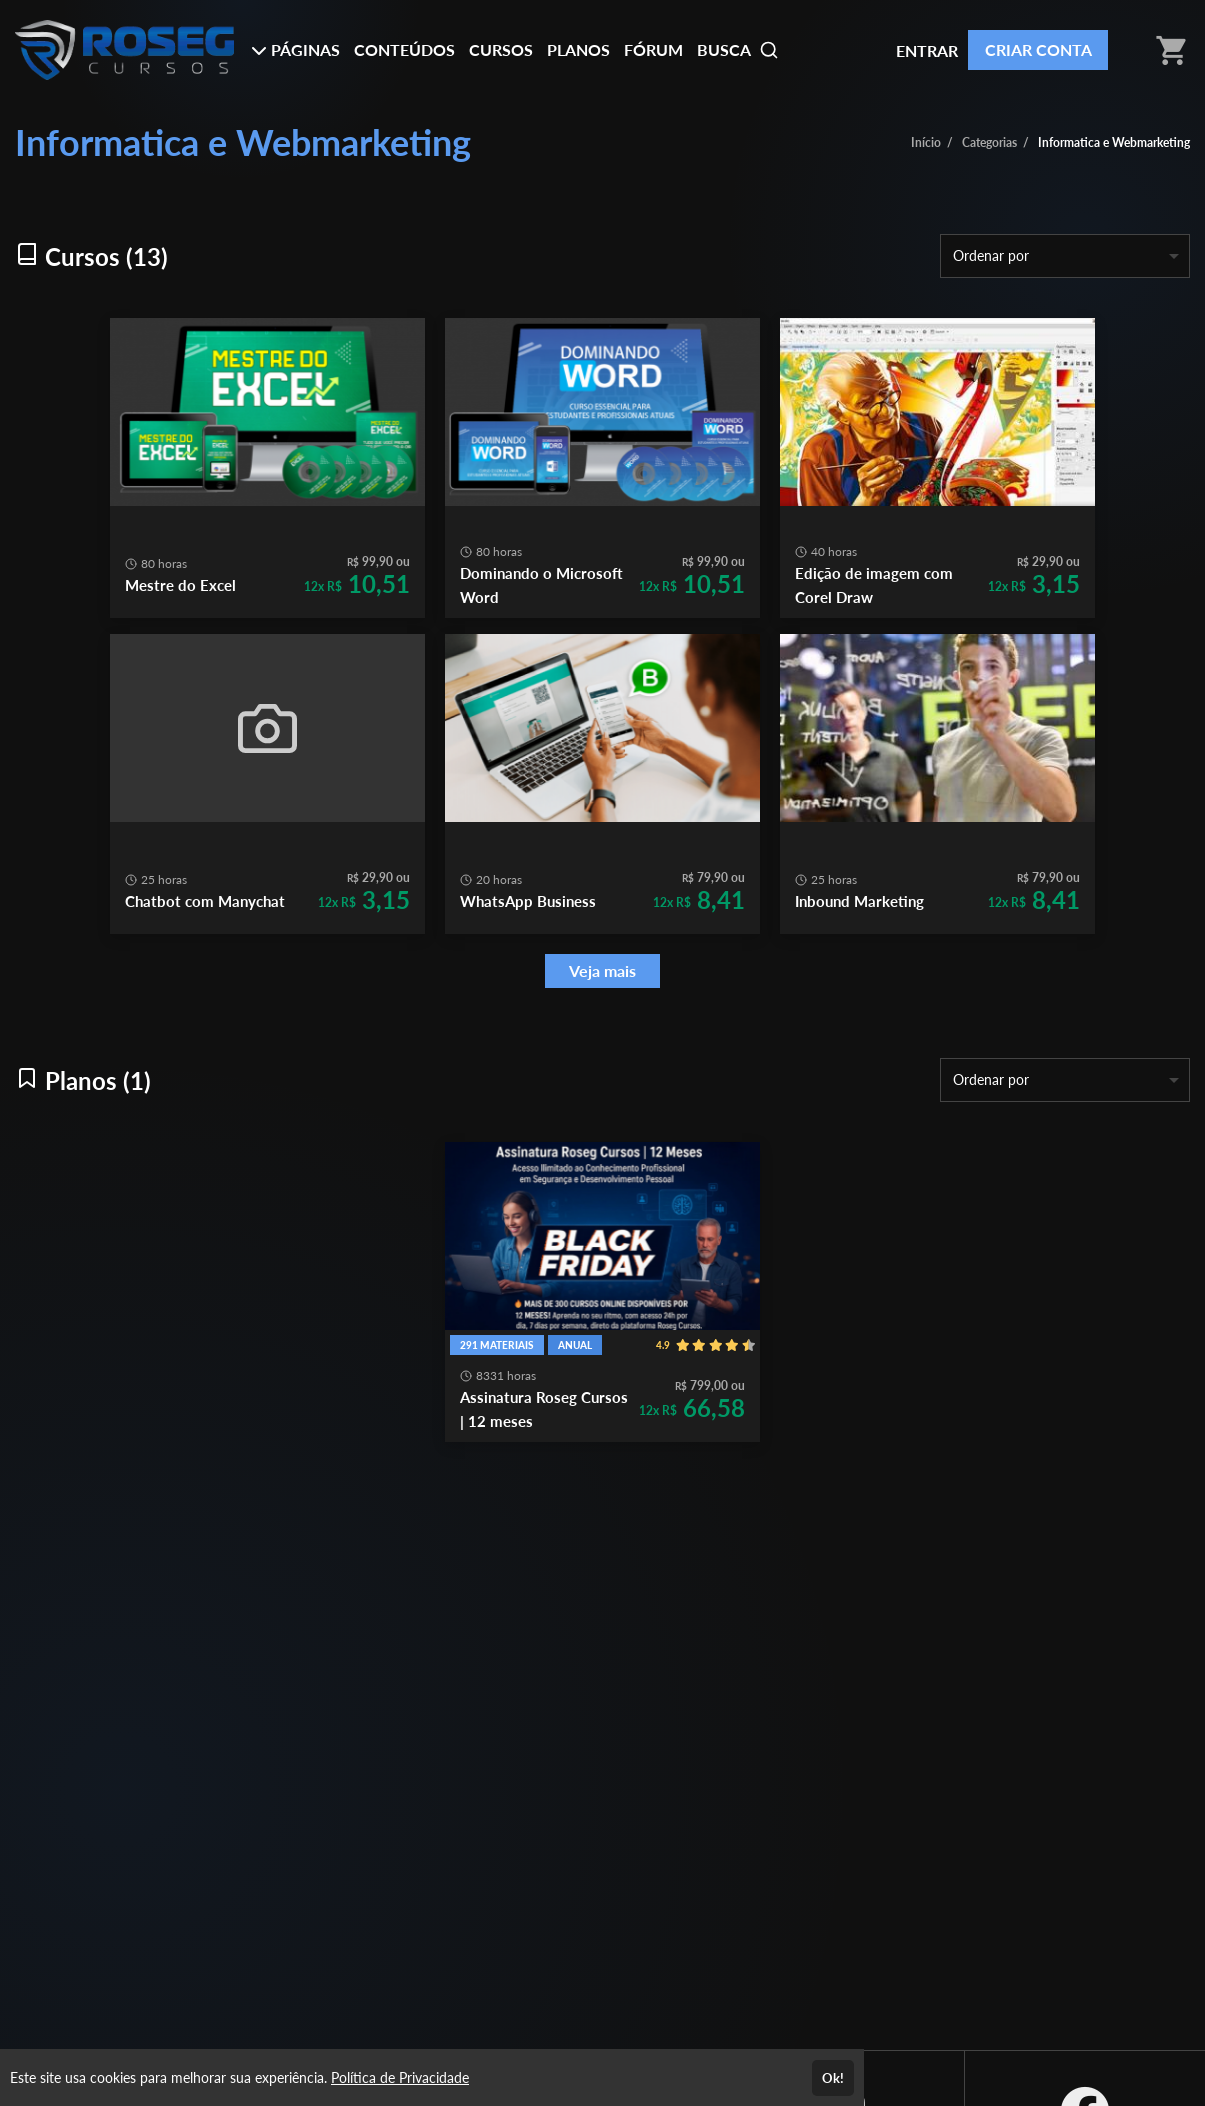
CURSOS (501, 49)
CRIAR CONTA (1038, 49)
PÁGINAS (295, 49)
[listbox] (1065, 256)
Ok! (833, 2078)
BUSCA (738, 50)
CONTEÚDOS (404, 49)
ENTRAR (927, 50)
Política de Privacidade (400, 2077)
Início (926, 142)
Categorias (989, 142)
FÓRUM (653, 49)
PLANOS (578, 49)
